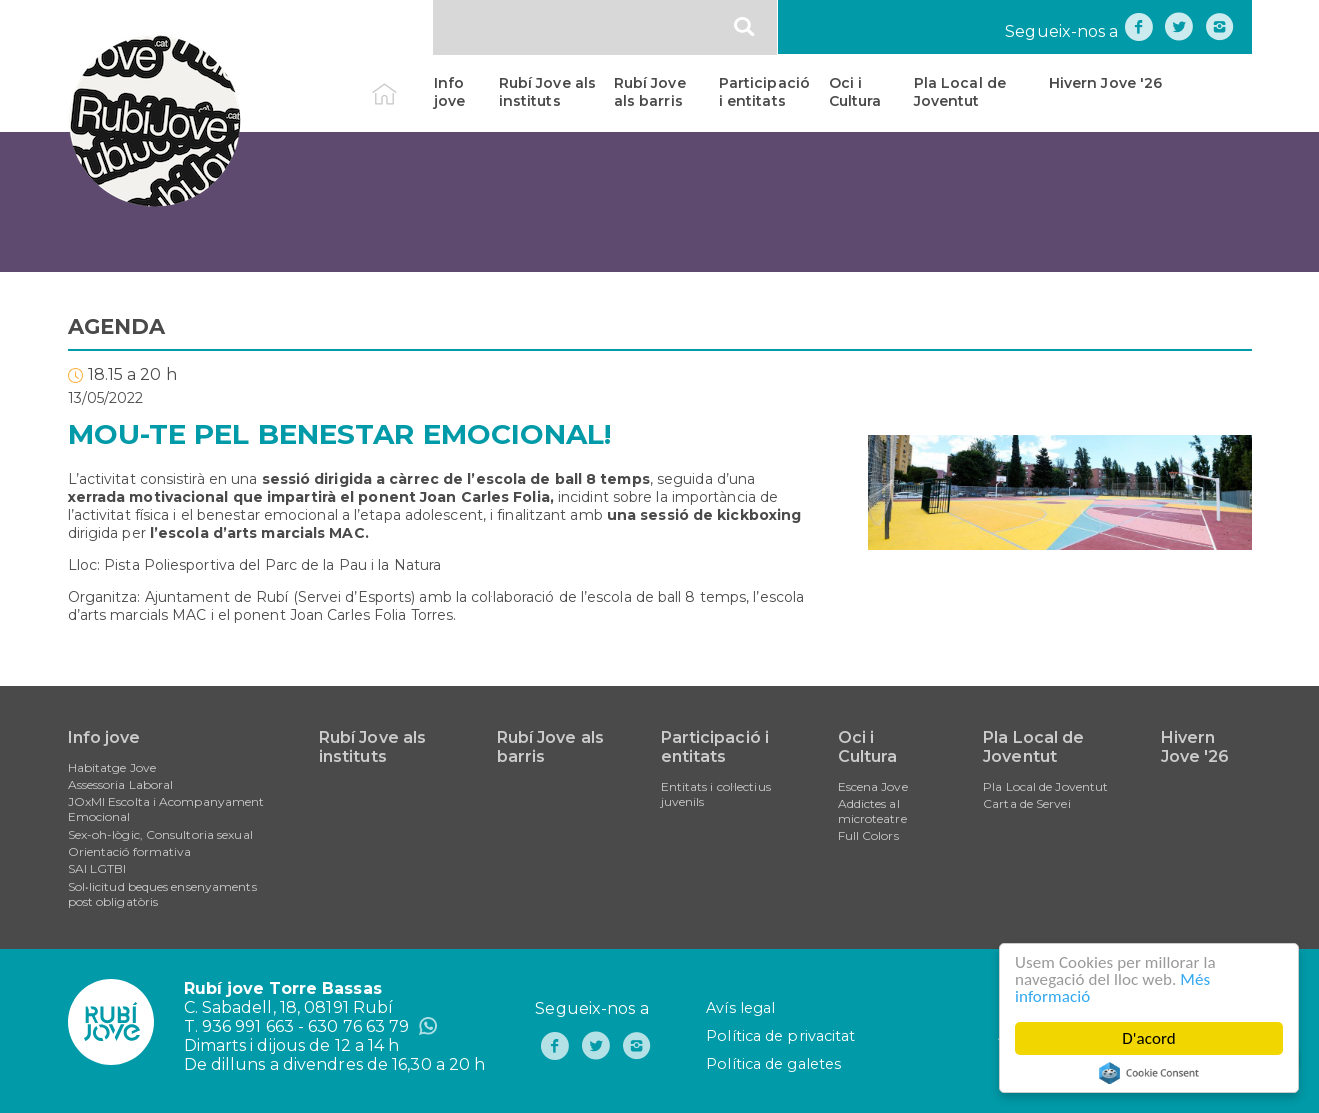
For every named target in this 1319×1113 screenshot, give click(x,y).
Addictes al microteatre (872, 811)
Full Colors (868, 835)
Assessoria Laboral (121, 784)
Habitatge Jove (112, 767)
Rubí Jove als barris (650, 92)
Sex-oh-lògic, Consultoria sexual (160, 834)
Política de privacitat (780, 1036)
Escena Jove (873, 786)
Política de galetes (773, 1064)
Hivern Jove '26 (1106, 83)
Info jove (449, 92)
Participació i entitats (764, 92)
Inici (401, 83)
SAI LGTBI (97, 868)
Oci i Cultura (855, 92)
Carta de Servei (1027, 803)
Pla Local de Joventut (960, 92)
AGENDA (117, 326)
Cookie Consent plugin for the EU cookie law (1149, 1073)
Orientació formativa (130, 851)
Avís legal (740, 1008)
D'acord (1149, 1038)
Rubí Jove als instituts (547, 92)
